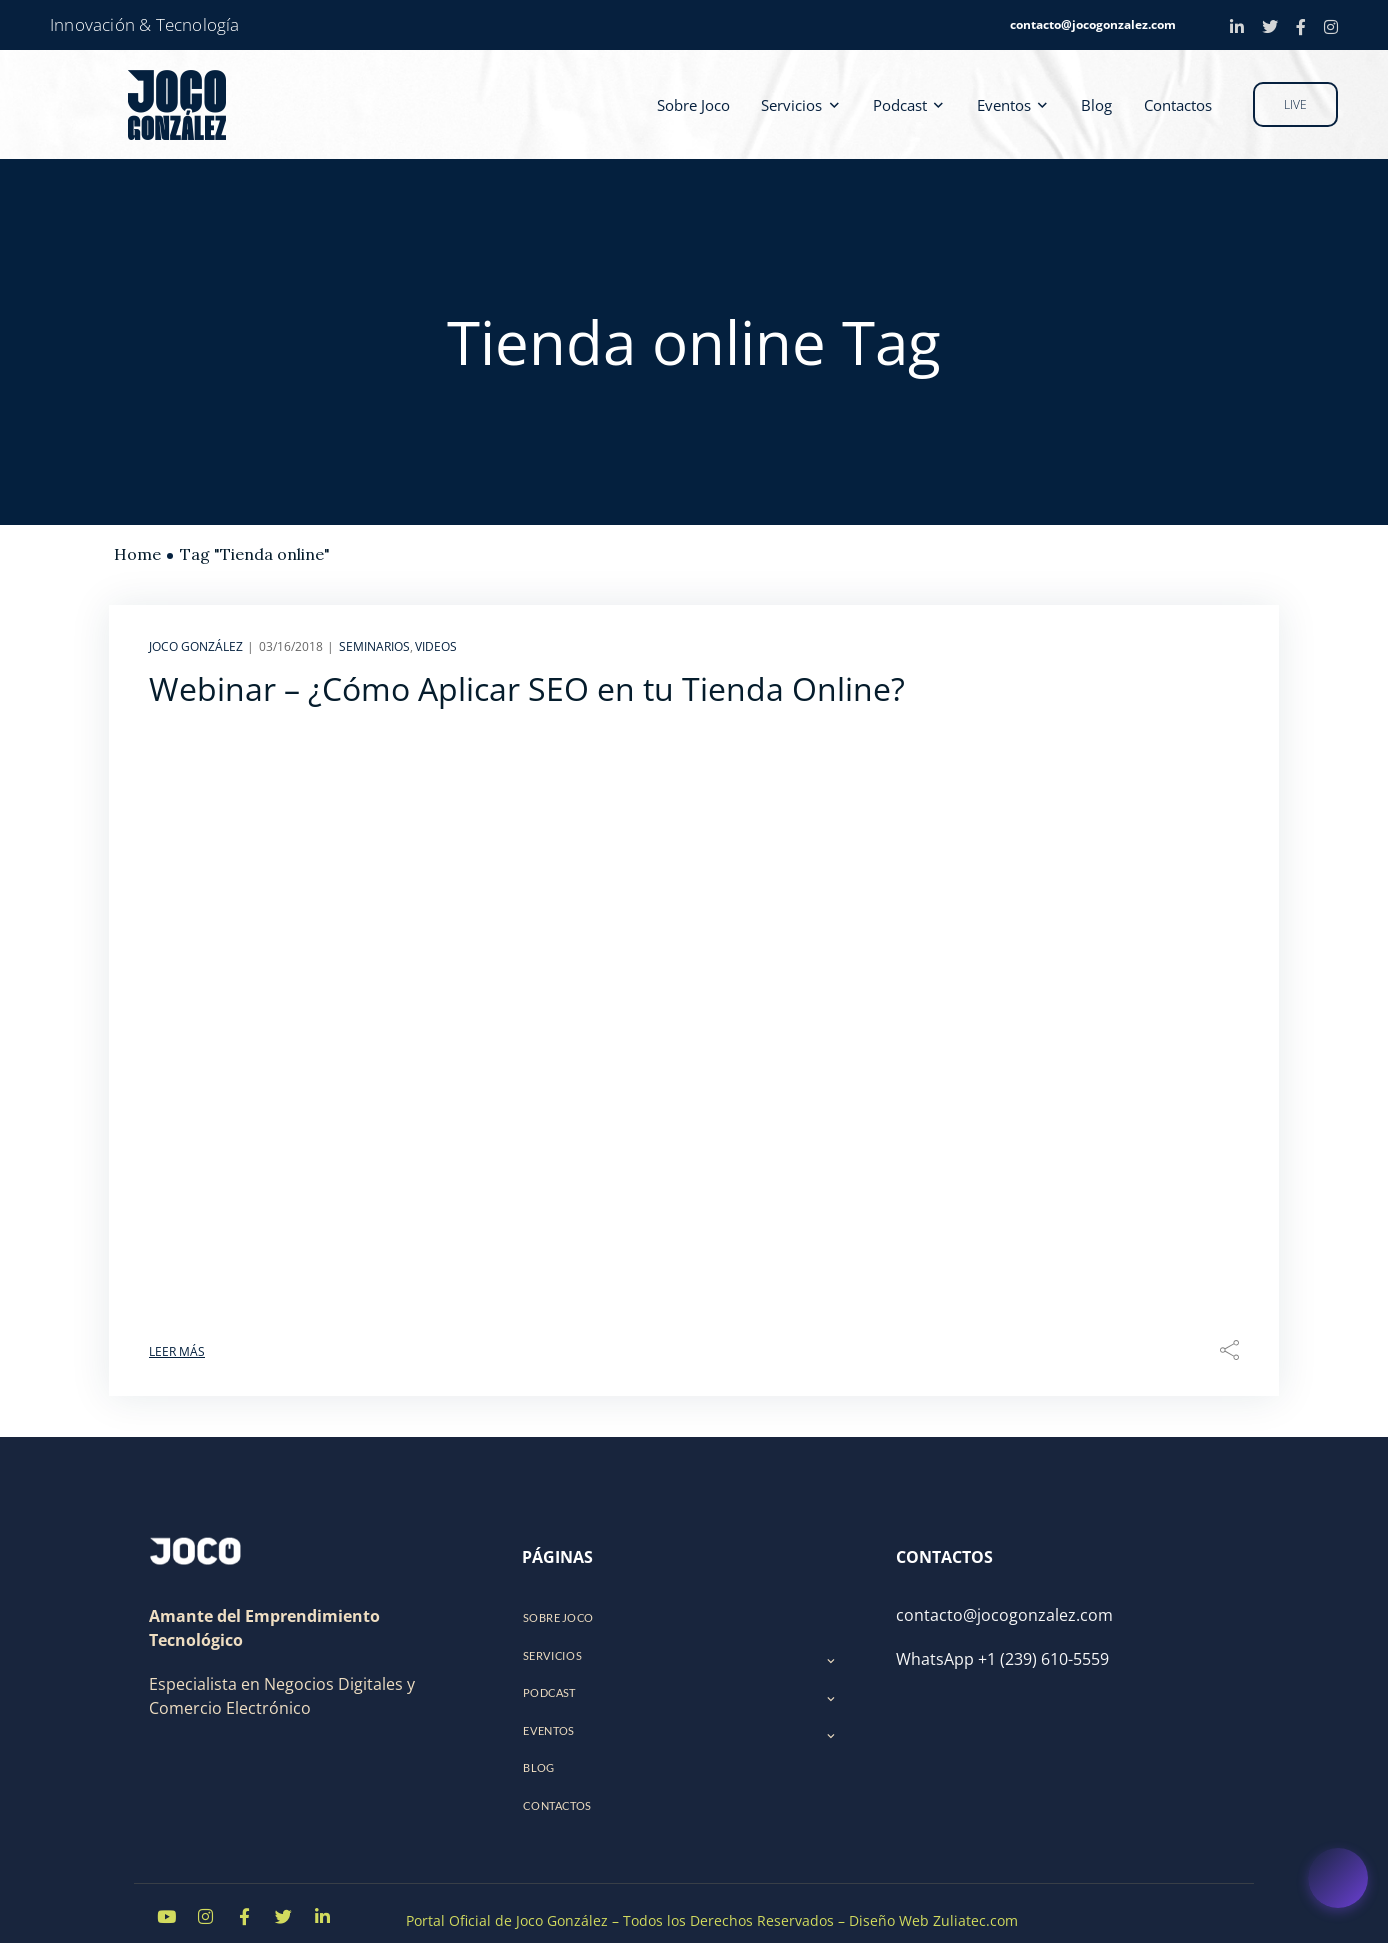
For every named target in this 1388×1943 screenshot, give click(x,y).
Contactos (1179, 104)
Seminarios (374, 647)
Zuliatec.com (975, 1905)
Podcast (907, 104)
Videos (436, 647)
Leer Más (177, 1351)
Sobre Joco (704, 104)
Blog (1100, 104)
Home (137, 554)
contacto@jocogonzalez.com (1093, 24)
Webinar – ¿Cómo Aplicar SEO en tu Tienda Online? (527, 688)
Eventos (1009, 104)
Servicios (800, 104)
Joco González (196, 647)
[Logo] (195, 1551)
